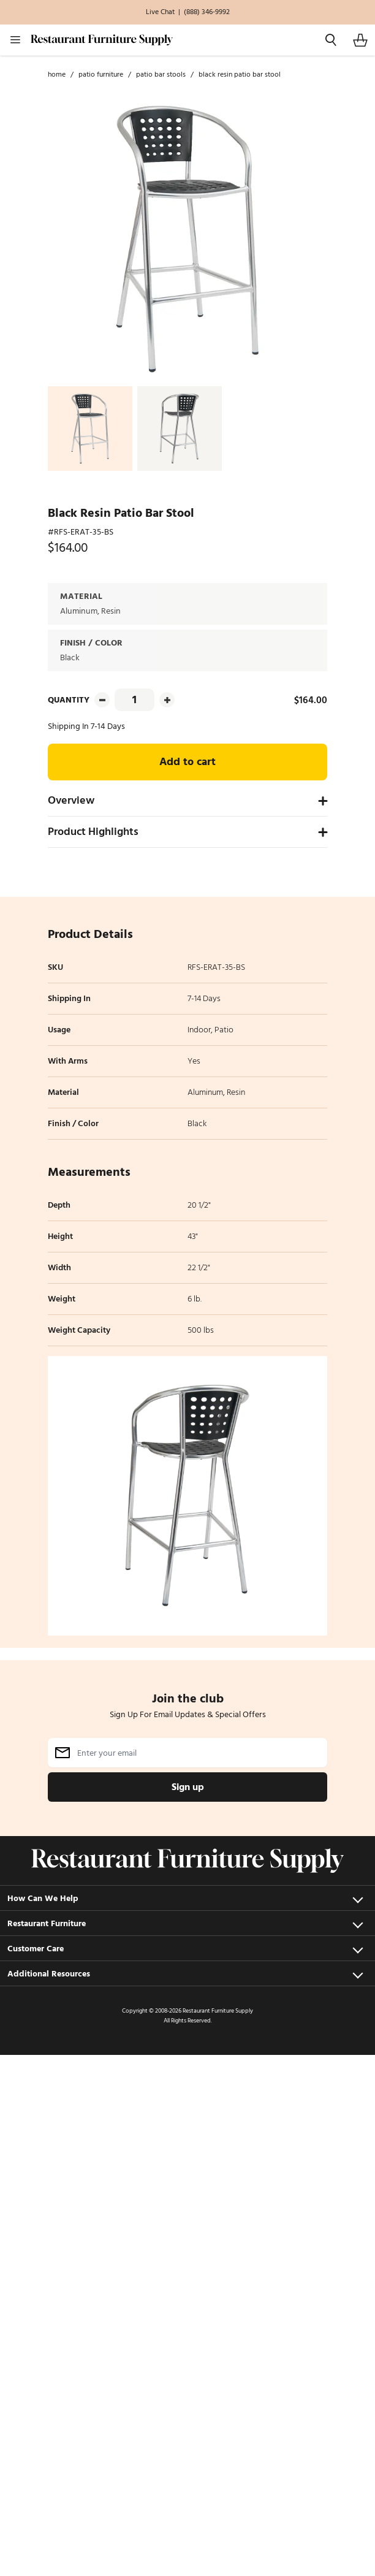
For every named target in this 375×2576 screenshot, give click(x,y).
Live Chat (160, 12)
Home (57, 75)
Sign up (188, 1787)
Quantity (68, 700)
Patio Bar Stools (161, 75)
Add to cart (187, 762)
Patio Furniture (100, 75)
